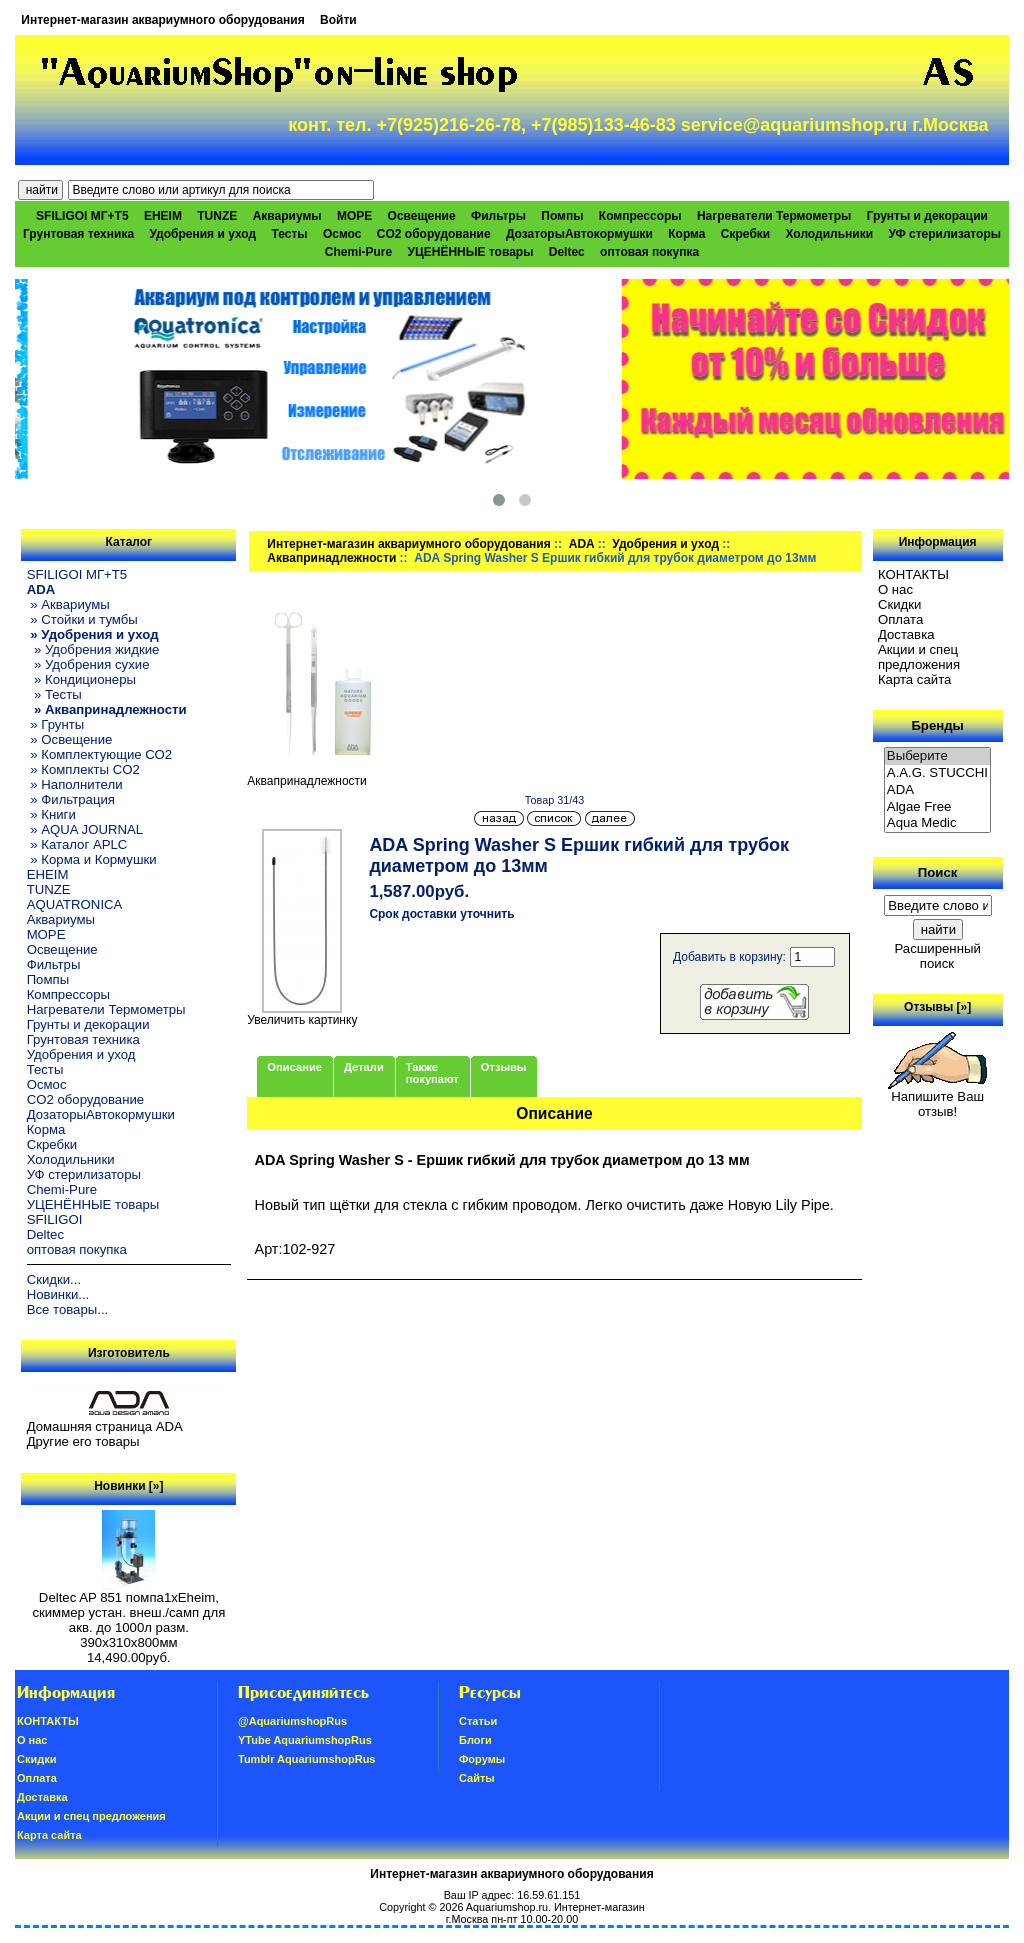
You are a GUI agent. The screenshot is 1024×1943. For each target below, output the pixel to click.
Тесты (289, 234)
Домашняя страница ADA (105, 1426)
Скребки (745, 234)
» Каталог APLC (77, 844)
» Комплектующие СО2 (100, 754)
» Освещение (70, 739)
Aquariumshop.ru (507, 1907)
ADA (582, 544)
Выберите (938, 756)
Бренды (937, 725)
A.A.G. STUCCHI (938, 773)
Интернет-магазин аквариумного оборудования (162, 20)
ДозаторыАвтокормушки (579, 234)
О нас (895, 589)
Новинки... (58, 1294)
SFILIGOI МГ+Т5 (82, 216)
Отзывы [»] (937, 1007)
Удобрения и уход (202, 234)
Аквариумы (287, 216)
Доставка (906, 634)
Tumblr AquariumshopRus (307, 1759)
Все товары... (68, 1309)
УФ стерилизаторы (944, 234)
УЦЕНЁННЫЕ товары (471, 252)
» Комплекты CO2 (83, 769)
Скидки (900, 604)
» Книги (51, 814)
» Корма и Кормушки (92, 859)
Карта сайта (914, 679)
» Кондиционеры (81, 679)
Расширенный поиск (937, 956)
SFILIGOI (55, 1219)
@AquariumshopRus (292, 1721)
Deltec (567, 252)
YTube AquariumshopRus (305, 1740)
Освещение (422, 216)
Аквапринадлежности (331, 558)
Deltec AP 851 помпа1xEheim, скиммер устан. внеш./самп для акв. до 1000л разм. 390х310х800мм (128, 1614)
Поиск (938, 872)
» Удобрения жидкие (93, 649)
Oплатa (901, 619)
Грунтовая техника (78, 234)
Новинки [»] (128, 1486)
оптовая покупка (649, 252)
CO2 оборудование (434, 234)
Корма (686, 234)
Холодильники (830, 234)
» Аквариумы (68, 604)
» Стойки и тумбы (82, 619)
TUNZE (217, 216)
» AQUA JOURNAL (85, 829)
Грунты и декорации (927, 216)
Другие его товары (83, 1441)
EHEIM (163, 216)
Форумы (482, 1759)
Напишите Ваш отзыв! (937, 1098)
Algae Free (938, 807)
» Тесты (54, 694)
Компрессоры (640, 216)
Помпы (562, 216)
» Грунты (56, 724)
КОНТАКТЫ (913, 574)
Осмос (342, 234)
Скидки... (54, 1279)
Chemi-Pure (358, 252)
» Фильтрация (71, 799)
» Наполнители (75, 784)
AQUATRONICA (75, 904)
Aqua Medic (938, 823)
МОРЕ (354, 216)
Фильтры (498, 216)
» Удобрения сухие (88, 664)
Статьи (478, 1721)
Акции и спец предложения (919, 657)
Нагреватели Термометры (774, 216)
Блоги (475, 1740)
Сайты (477, 1778)
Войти (338, 20)
